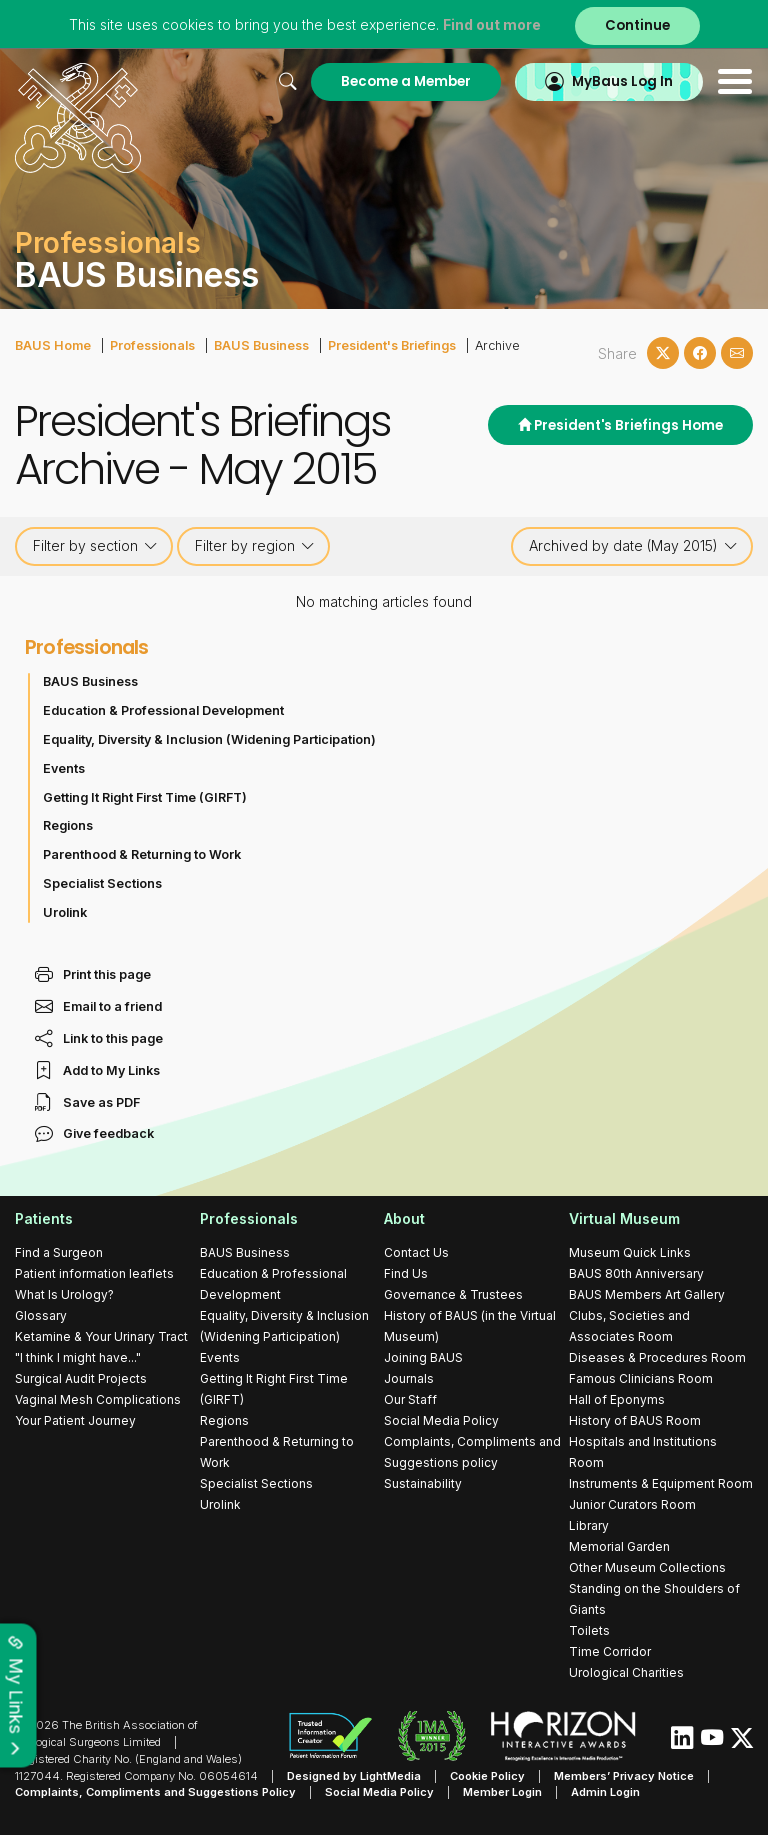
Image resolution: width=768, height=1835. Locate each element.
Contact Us (416, 1252)
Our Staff (410, 1399)
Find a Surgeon (59, 1252)
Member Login (502, 1792)
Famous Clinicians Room (641, 1378)
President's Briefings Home (620, 425)
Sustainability (423, 1483)
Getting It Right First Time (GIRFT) (145, 797)
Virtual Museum (624, 1218)
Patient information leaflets (94, 1273)
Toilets (589, 1630)
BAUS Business (261, 345)
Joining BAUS (423, 1357)
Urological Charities (626, 1672)
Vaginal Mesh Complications (98, 1399)
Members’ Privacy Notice (624, 1776)
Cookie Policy (487, 1776)
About (404, 1218)
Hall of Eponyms (617, 1399)
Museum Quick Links (630, 1252)
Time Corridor (610, 1651)
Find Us (406, 1273)
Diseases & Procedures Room (657, 1357)
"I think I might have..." (78, 1357)
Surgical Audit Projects (81, 1378)
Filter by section (95, 546)
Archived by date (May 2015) (633, 546)
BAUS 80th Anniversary (636, 1273)
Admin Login (605, 1792)
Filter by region (255, 546)
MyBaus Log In (622, 81)
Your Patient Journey (75, 1420)
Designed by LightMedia (354, 1776)
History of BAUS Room (635, 1420)
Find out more (492, 24)
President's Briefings (392, 345)
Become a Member (406, 81)
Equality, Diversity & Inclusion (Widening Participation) (209, 739)
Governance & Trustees (453, 1294)
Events (64, 768)
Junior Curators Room (632, 1504)
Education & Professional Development (163, 710)
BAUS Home (53, 345)
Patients (44, 1218)
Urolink (65, 912)
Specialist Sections (102, 883)
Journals (409, 1378)
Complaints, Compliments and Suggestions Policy (155, 1792)
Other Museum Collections (647, 1567)
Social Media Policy (441, 1420)
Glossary (41, 1315)
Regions (68, 825)
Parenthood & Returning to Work (142, 854)
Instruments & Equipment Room (661, 1483)
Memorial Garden (619, 1546)
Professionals (152, 345)
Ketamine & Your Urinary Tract (101, 1336)
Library (589, 1525)
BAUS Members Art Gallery (647, 1294)
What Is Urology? (64, 1294)
